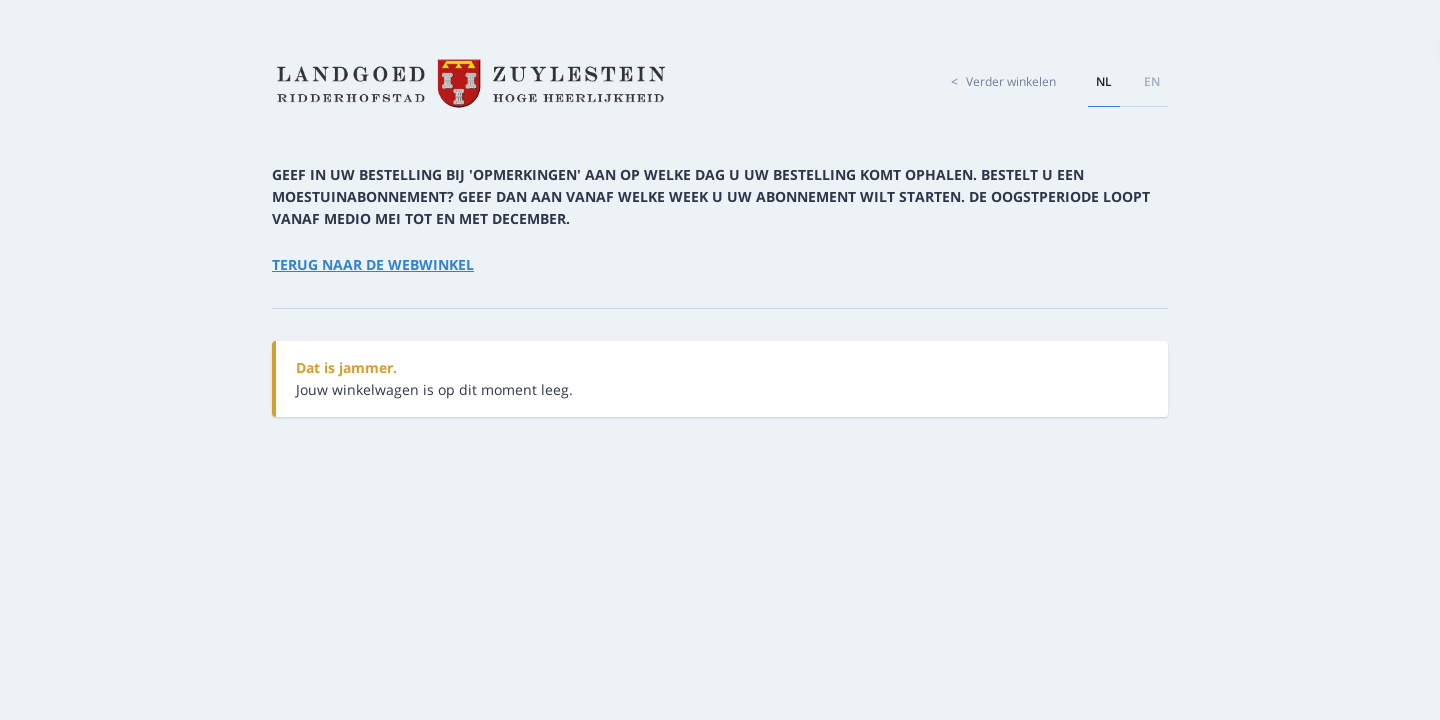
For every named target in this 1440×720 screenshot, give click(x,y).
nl (1104, 81)
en (1152, 81)
